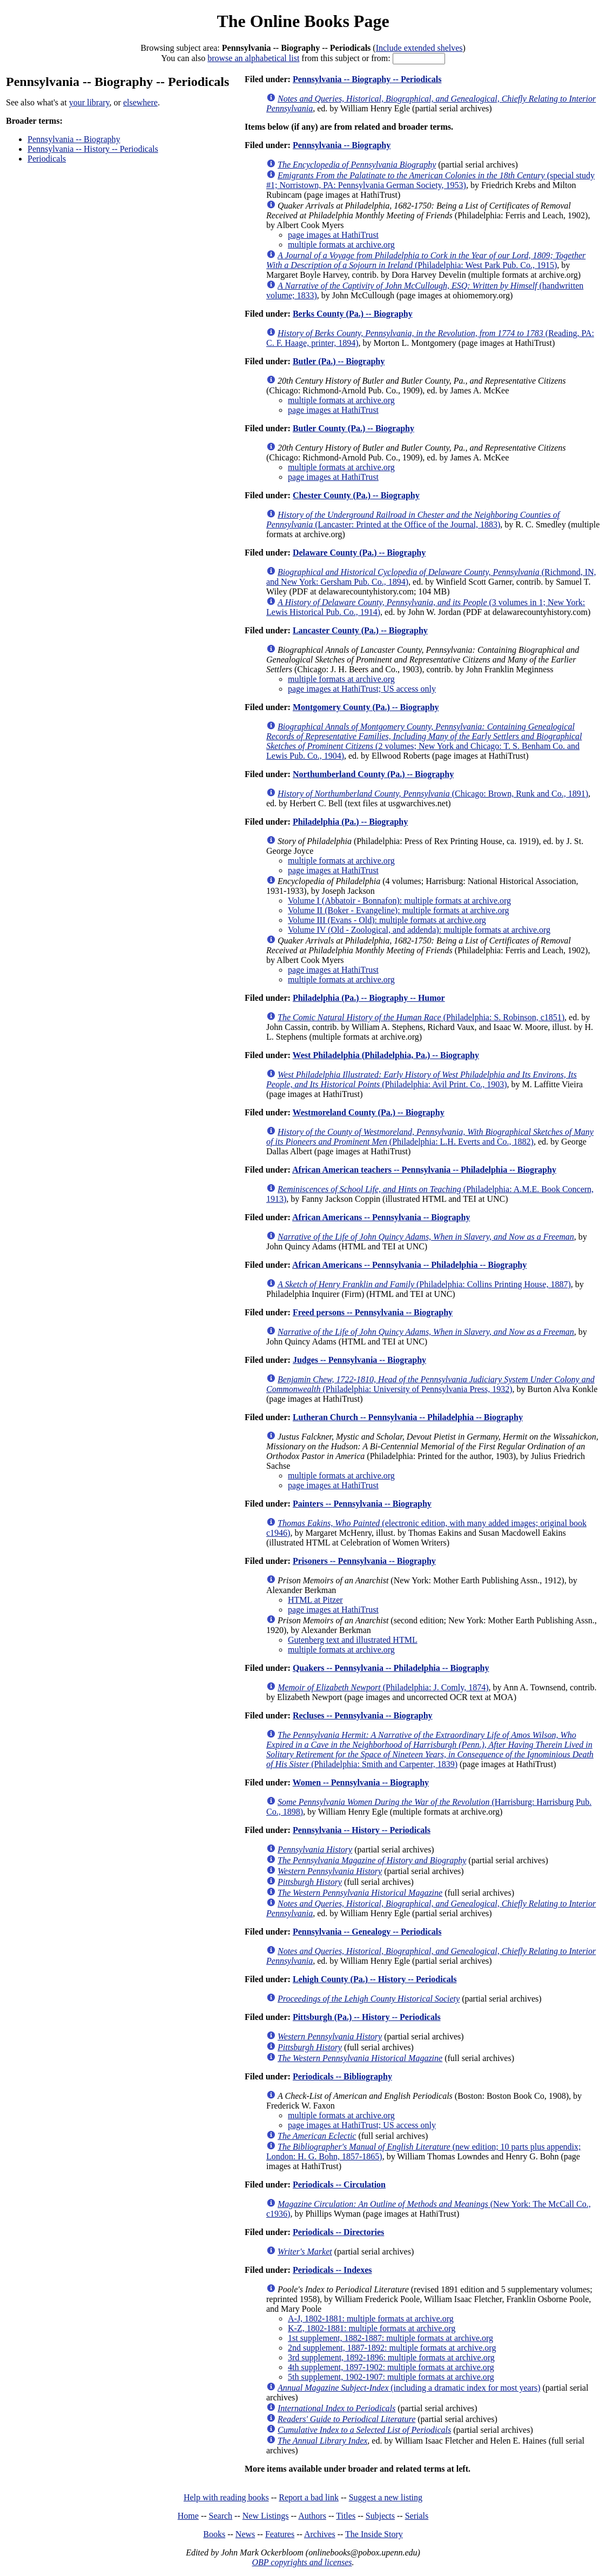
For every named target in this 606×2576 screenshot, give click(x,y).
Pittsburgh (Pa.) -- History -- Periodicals (367, 2017)
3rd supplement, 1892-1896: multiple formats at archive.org (391, 2357)
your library (89, 102)
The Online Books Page (303, 21)
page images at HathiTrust (333, 234)
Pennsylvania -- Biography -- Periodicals (367, 79)
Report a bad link (309, 2497)
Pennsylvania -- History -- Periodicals (93, 148)
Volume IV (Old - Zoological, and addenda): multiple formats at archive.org (419, 929)
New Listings (266, 2515)
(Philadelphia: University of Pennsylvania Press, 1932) (430, 1384)
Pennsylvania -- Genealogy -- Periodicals (367, 1931)
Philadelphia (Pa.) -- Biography (350, 821)
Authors (312, 2515)
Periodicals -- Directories (338, 2232)
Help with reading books (226, 2497)
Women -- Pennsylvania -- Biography (361, 1782)
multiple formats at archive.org (341, 244)
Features (279, 2534)
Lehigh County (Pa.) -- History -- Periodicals (375, 1979)
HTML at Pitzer (315, 1599)
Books (214, 2534)
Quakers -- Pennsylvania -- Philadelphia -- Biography (391, 1667)
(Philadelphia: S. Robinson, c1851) (421, 1017)
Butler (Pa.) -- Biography (339, 361)
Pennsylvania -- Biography (74, 139)
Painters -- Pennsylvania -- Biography (362, 1503)
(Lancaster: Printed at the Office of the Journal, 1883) (413, 519)
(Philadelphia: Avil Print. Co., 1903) (421, 1079)
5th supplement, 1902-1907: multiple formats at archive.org (391, 2376)
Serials (417, 2515)
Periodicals (47, 158)
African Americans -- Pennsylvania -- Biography (381, 1217)
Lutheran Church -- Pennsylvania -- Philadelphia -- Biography (408, 1417)
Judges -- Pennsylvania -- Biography (359, 1359)
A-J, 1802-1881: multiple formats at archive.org (371, 2318)
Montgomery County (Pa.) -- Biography (366, 707)
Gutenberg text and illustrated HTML (353, 1639)
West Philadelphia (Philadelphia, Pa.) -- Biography (386, 1055)
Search (221, 2515)
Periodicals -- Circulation (339, 2184)
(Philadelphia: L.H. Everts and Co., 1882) (430, 1136)
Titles (345, 2515)
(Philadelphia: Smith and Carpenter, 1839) (430, 1749)
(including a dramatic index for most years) (409, 2387)
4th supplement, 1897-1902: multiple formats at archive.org (391, 2367)
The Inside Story (374, 2534)
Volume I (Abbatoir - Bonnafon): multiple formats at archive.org (399, 900)
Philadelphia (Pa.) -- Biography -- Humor (369, 997)
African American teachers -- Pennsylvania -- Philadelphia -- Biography (424, 1169)
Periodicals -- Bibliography (342, 2076)
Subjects (380, 2515)
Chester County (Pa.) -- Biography (356, 495)
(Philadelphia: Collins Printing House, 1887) (424, 1284)
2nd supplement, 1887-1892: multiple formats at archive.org (392, 2347)
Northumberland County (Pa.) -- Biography (373, 774)
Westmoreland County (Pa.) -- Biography (369, 1112)
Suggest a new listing (385, 2497)
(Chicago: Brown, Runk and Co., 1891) (433, 793)
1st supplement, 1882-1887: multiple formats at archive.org (390, 2338)
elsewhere (140, 102)
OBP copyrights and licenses (302, 2562)
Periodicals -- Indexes (332, 2269)
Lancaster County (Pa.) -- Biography (360, 630)
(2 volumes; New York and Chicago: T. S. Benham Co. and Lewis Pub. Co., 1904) (424, 741)
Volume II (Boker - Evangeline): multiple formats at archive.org (398, 910)
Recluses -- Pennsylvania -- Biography (363, 1715)
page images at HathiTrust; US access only (362, 688)
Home (188, 2515)
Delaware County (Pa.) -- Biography (359, 552)
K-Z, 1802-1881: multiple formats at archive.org (371, 2328)
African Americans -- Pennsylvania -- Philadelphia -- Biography (409, 1264)
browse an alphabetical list (253, 58)
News (245, 2534)
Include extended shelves (419, 47)
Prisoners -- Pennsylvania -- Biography (364, 1560)
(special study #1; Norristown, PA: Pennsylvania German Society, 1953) (430, 180)
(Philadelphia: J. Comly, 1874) (383, 1687)
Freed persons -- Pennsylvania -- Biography (373, 1312)
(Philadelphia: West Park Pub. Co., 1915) (425, 260)
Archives (319, 2534)
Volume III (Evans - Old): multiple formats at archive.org (387, 920)
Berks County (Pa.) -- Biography (353, 313)
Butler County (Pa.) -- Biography (353, 428)
